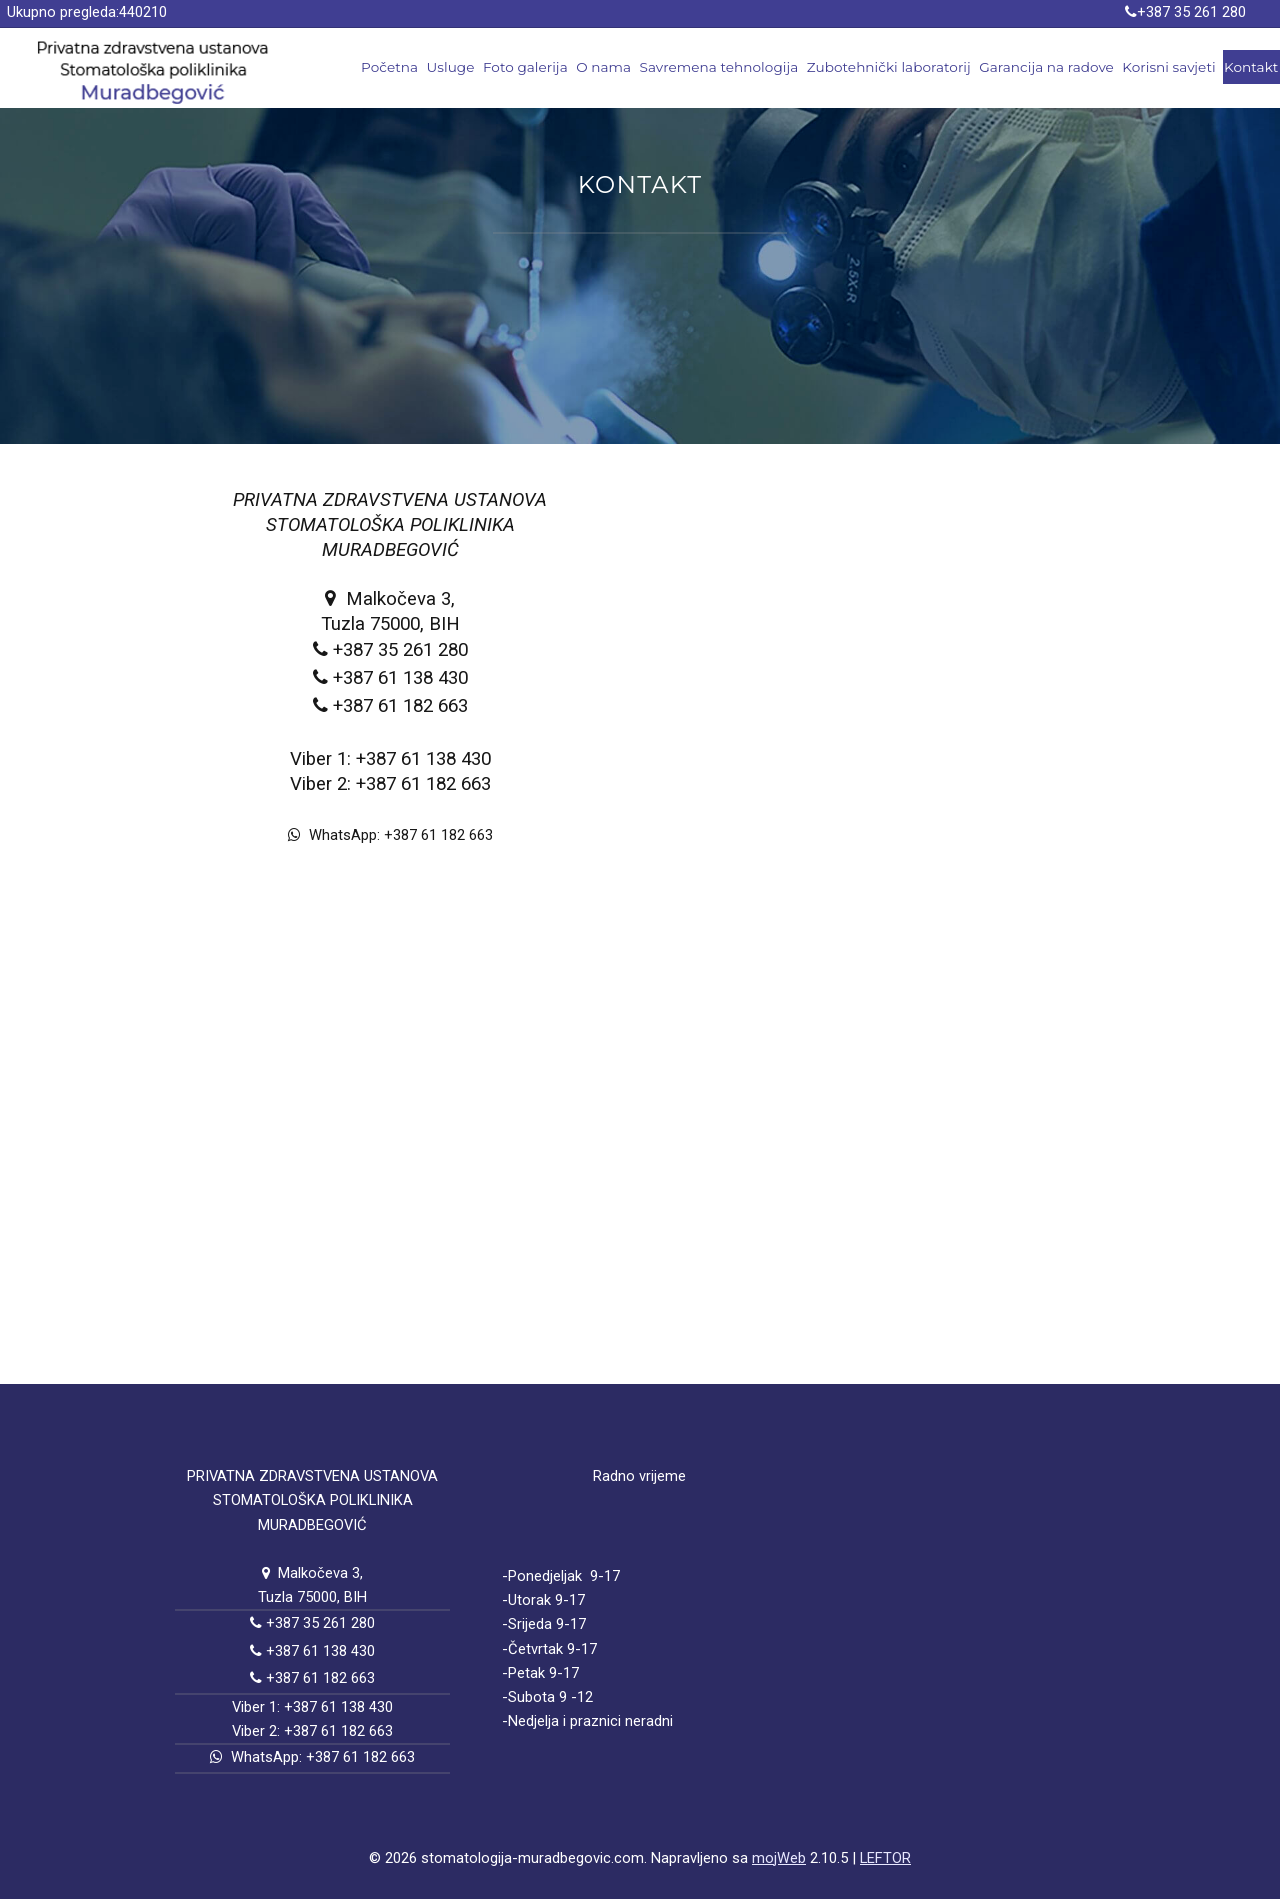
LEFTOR (885, 1858)
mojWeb (779, 1858)
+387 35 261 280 (1191, 12)
